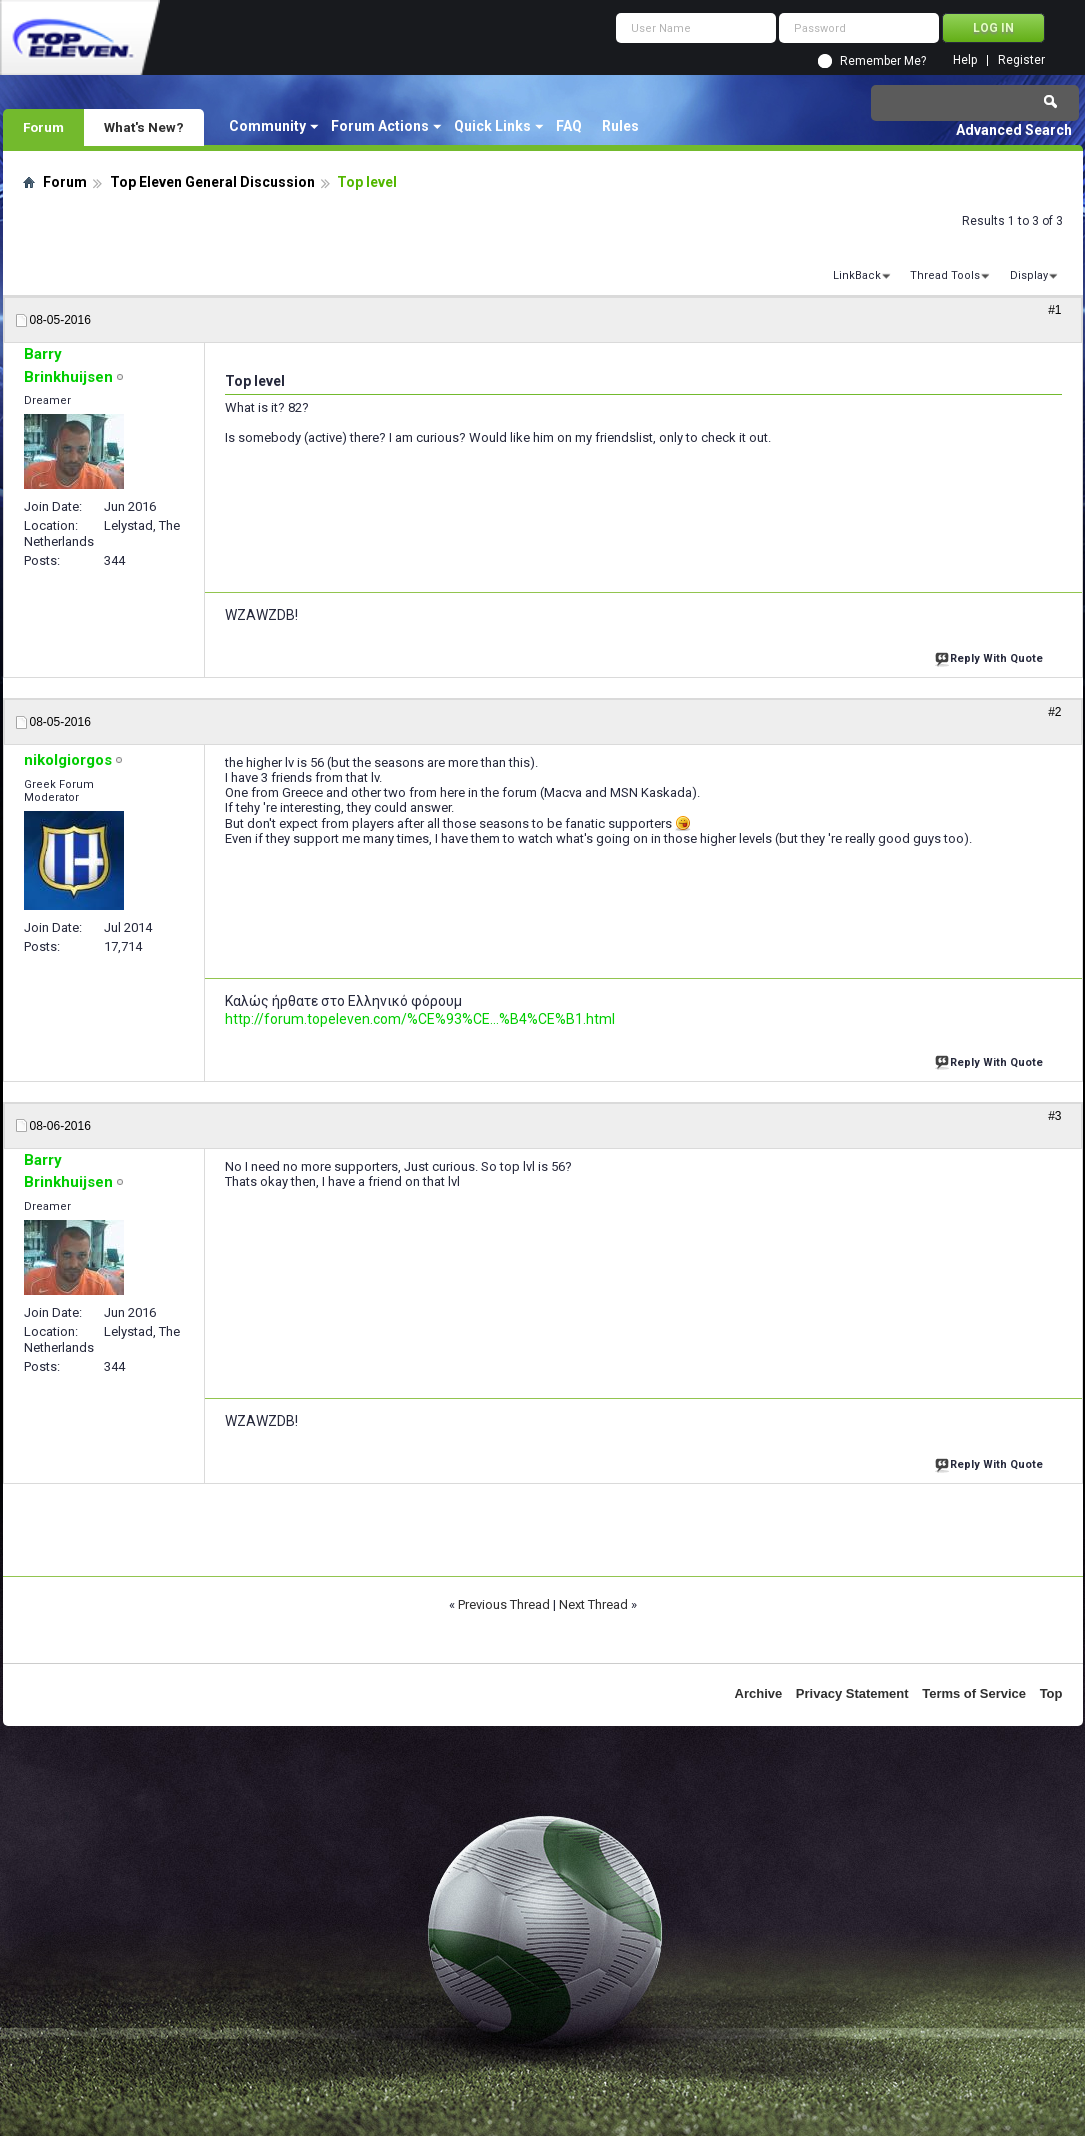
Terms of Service (974, 1693)
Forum (43, 127)
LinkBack (857, 275)
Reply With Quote (991, 656)
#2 (1054, 712)
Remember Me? (883, 61)
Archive (759, 1693)
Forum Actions (380, 126)
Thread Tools (945, 275)
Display (1029, 275)
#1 (1054, 310)
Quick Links (492, 126)
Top (1051, 1693)
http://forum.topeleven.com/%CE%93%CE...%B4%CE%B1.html (420, 1019)
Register (1021, 60)
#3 (1054, 1116)
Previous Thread (504, 1604)
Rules (620, 126)
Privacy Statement (852, 1693)
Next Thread (593, 1604)
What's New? (144, 127)
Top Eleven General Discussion (212, 182)
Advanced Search (1014, 130)
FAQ (569, 126)
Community (267, 126)
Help (965, 60)
